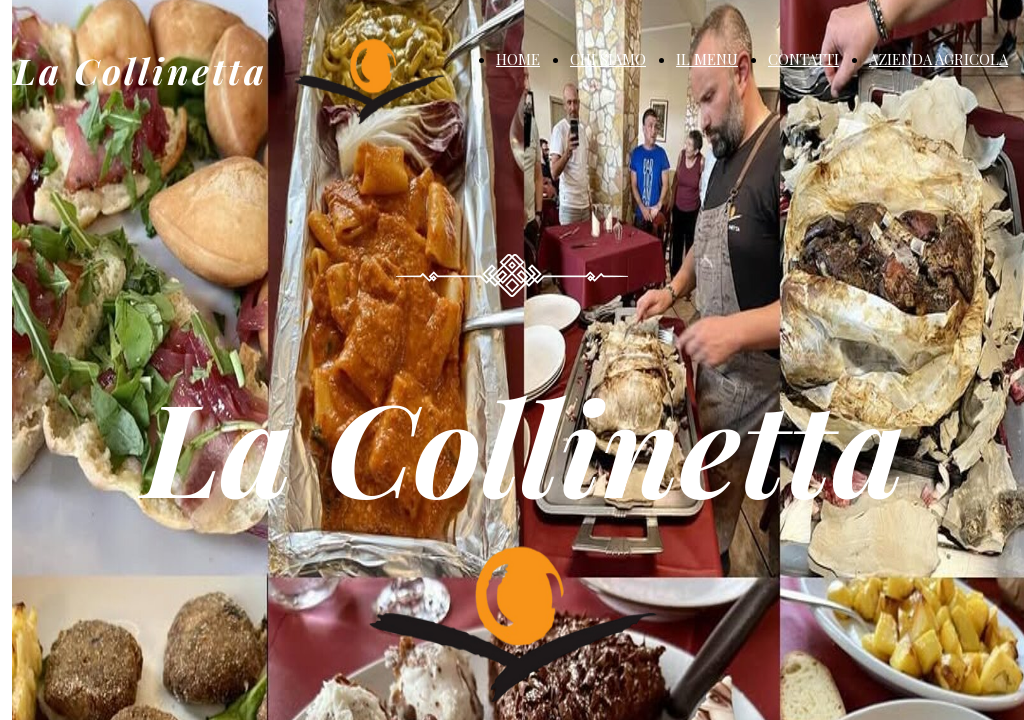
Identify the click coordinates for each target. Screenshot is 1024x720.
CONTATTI (803, 59)
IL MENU (707, 59)
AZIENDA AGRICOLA (938, 59)
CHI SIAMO (608, 59)
